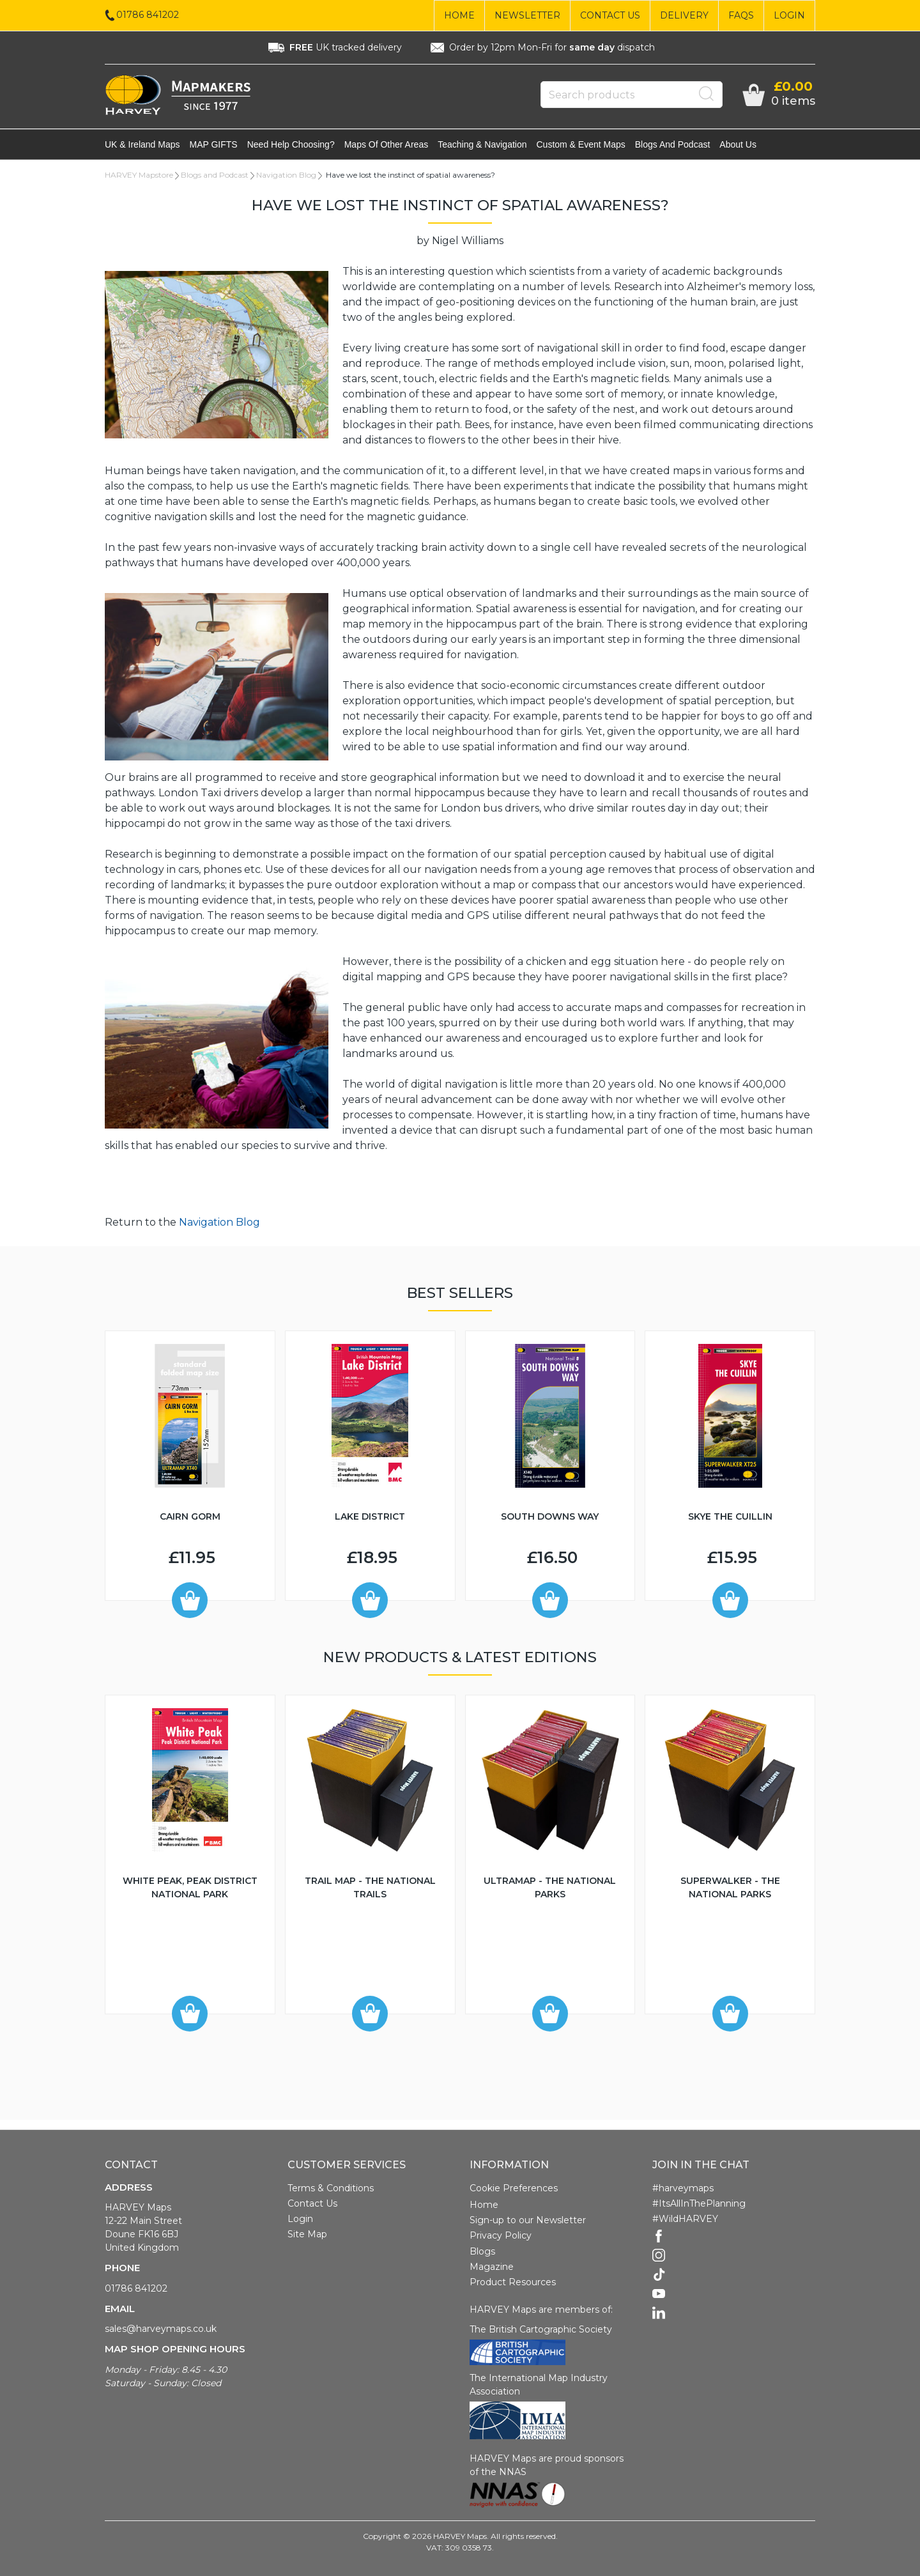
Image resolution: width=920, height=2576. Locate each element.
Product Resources (513, 2282)
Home (459, 15)
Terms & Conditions (331, 2188)
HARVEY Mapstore (139, 175)
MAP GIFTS (214, 144)
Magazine (492, 2266)
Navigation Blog (286, 175)
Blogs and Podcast (672, 144)
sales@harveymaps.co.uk (161, 2328)
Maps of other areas (386, 144)
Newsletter (527, 15)
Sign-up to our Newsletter (528, 2220)
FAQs (741, 15)
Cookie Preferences (514, 2188)
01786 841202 (136, 2288)
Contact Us (610, 15)
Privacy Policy (501, 2235)
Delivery (684, 15)
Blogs (482, 2251)
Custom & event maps (581, 144)
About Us (737, 144)
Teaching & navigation (482, 144)
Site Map (307, 2234)
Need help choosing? (291, 144)
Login (789, 15)
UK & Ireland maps (142, 144)
